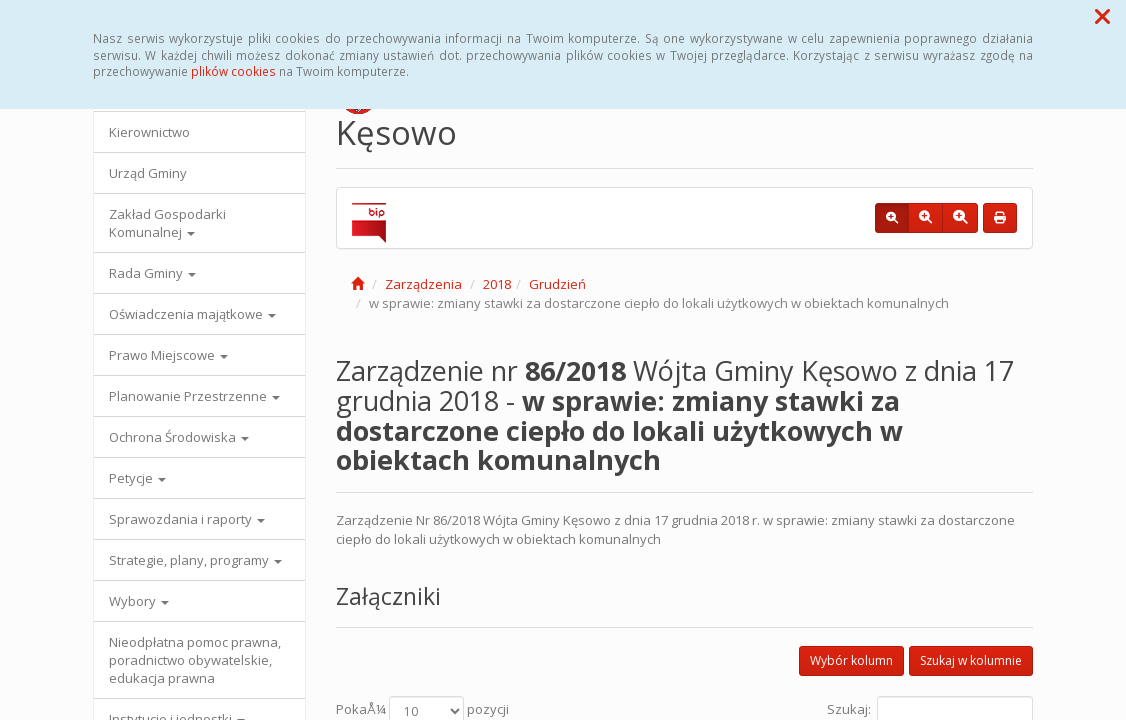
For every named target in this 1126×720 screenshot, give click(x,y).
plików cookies (233, 71)
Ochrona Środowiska (179, 437)
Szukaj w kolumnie (971, 660)
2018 (497, 284)
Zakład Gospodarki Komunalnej (167, 223)
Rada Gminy (152, 273)
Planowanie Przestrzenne (194, 396)
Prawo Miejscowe (168, 355)
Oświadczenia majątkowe (192, 314)
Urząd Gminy (148, 173)
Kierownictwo (149, 132)
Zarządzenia (423, 284)
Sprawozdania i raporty (187, 519)
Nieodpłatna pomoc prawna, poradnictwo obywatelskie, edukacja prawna (195, 660)
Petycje (137, 478)
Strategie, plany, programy (195, 560)
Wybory (139, 601)
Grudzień (557, 284)
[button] (1102, 16)
